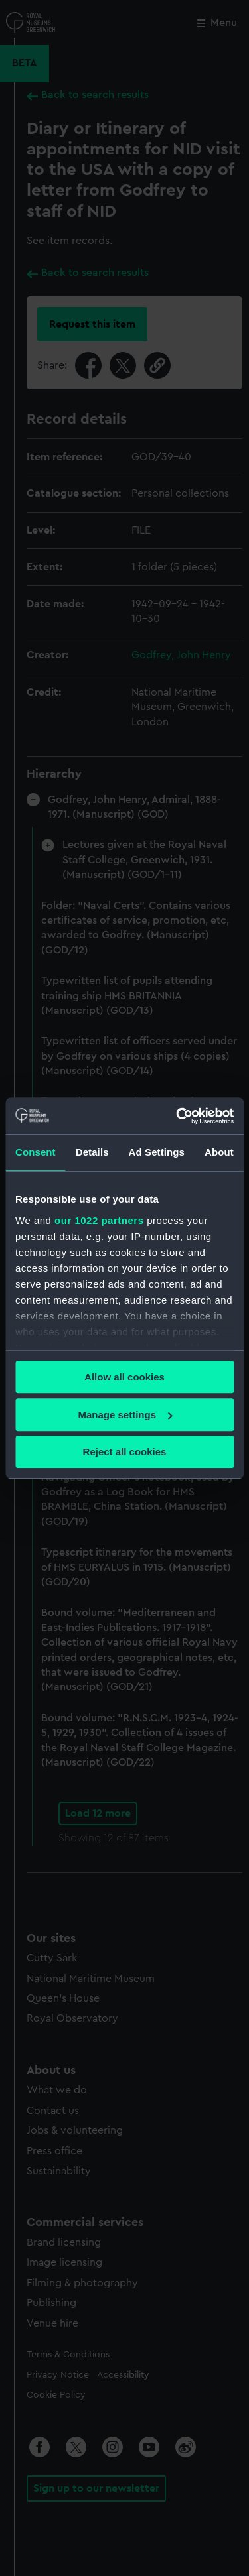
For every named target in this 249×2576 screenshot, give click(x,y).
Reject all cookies (125, 1451)
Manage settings (125, 1414)
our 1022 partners (98, 1220)
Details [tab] (92, 1152)
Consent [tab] (35, 1152)
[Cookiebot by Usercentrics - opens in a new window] (177, 1116)
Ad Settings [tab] (157, 1152)
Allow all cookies (124, 1376)
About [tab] (219, 1152)
